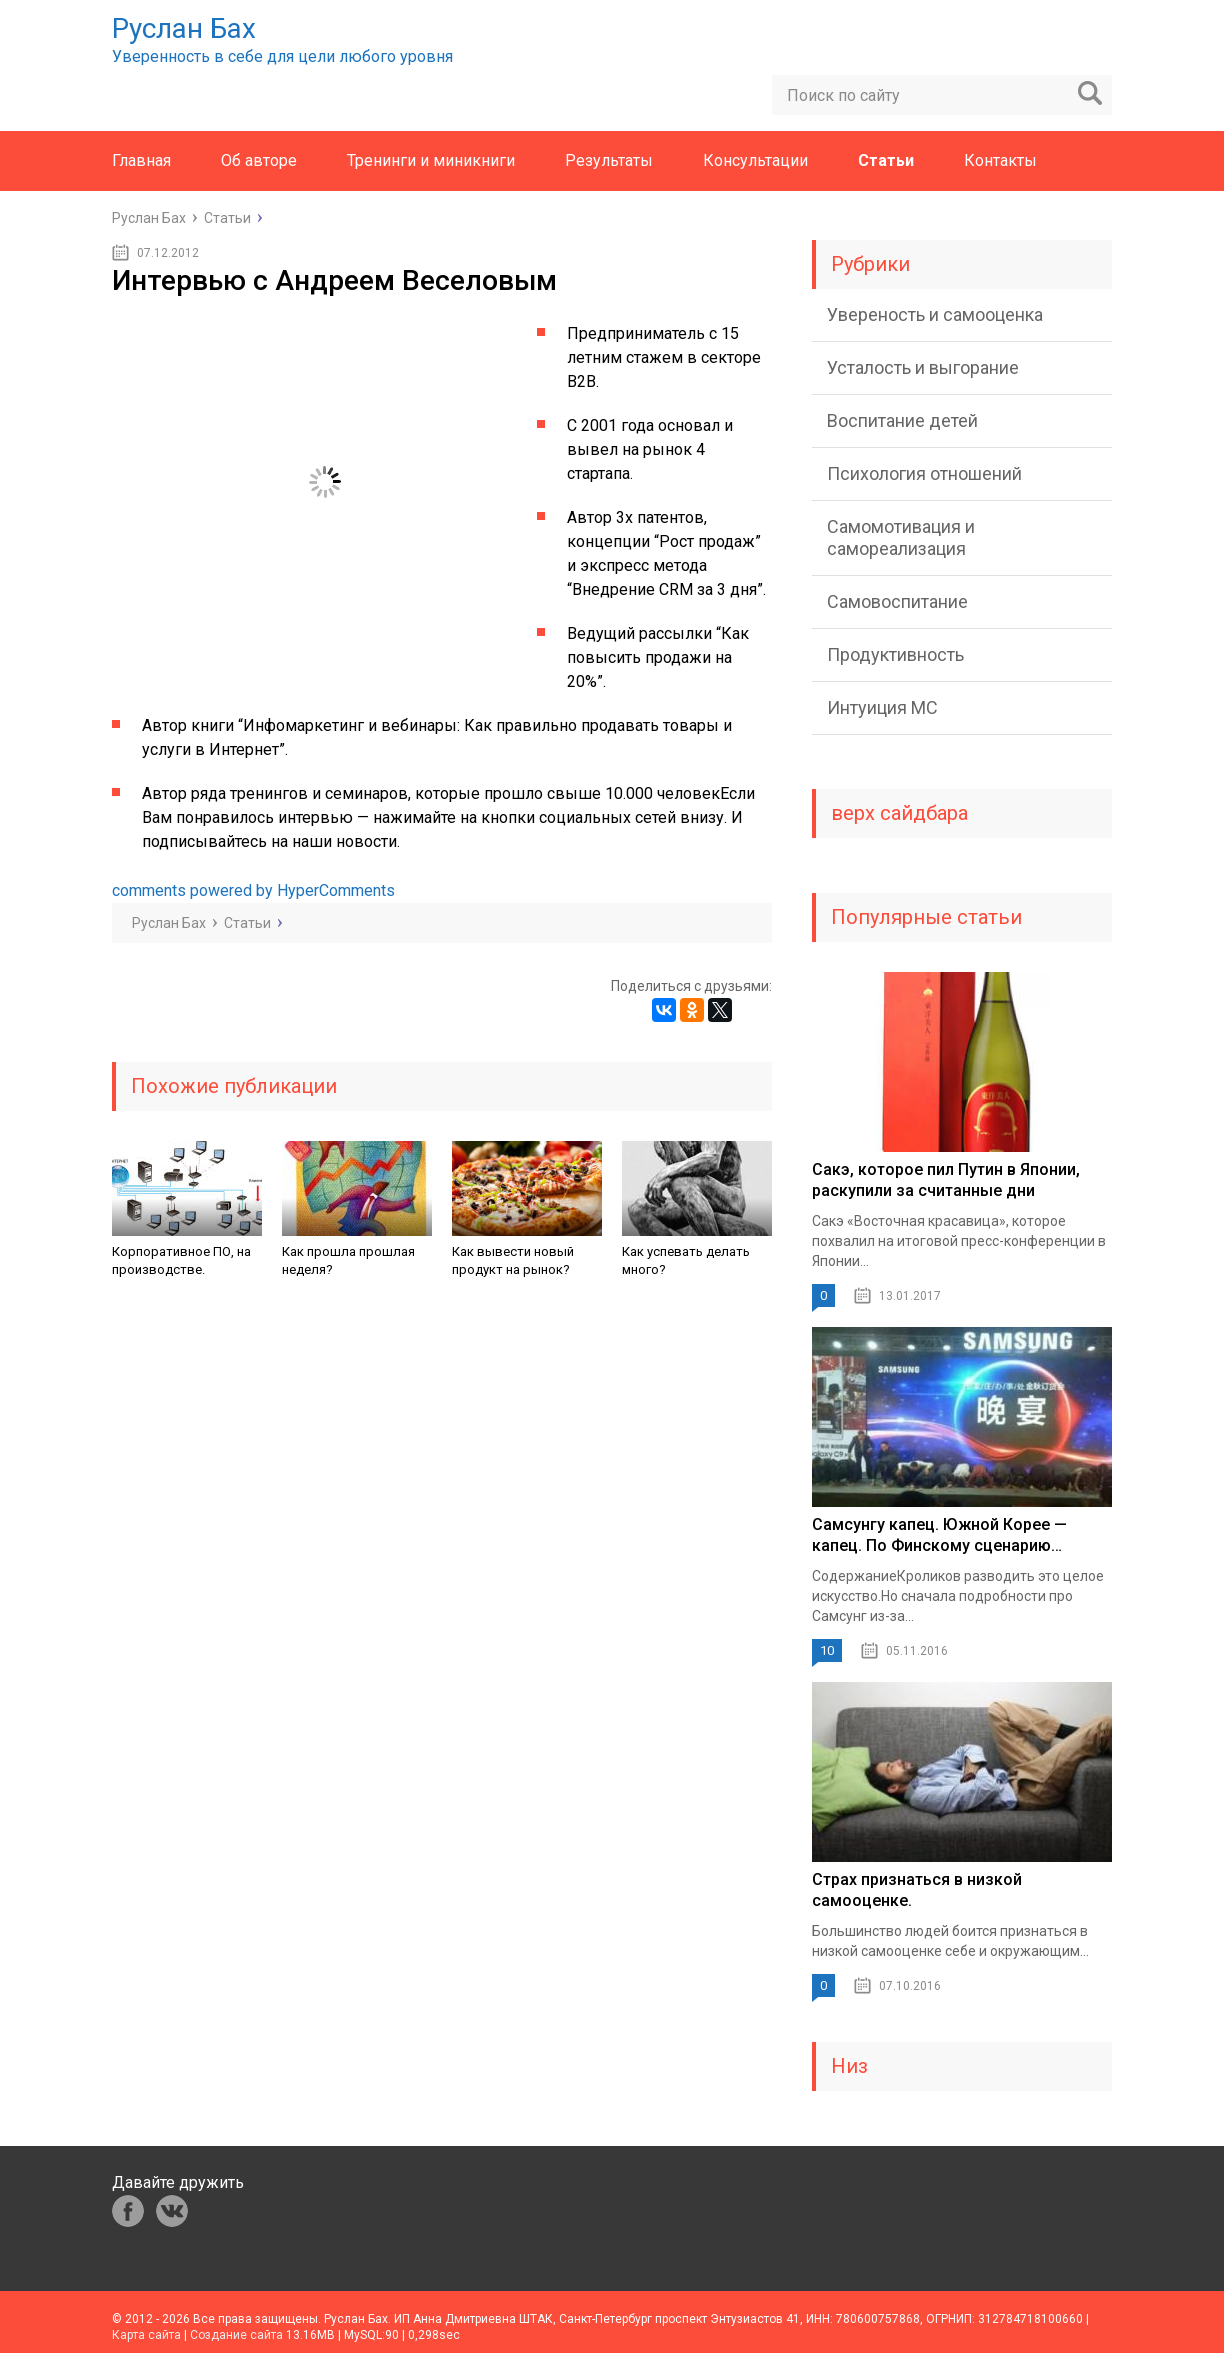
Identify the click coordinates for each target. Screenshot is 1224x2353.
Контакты (1000, 160)
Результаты (609, 160)
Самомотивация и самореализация (901, 537)
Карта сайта (146, 2335)
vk (172, 2211)
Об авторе (259, 160)
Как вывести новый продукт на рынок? (513, 1260)
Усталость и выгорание (923, 367)
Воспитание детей (902, 420)
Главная (141, 160)
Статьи (886, 160)
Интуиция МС (882, 707)
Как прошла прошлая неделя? (348, 1260)
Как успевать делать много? (686, 1260)
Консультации (755, 160)
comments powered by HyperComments (253, 890)
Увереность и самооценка (935, 314)
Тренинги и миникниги (431, 160)
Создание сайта (236, 2335)
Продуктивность (895, 654)
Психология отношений (924, 473)
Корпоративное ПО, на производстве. (181, 1260)
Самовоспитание (897, 601)
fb (128, 2211)
